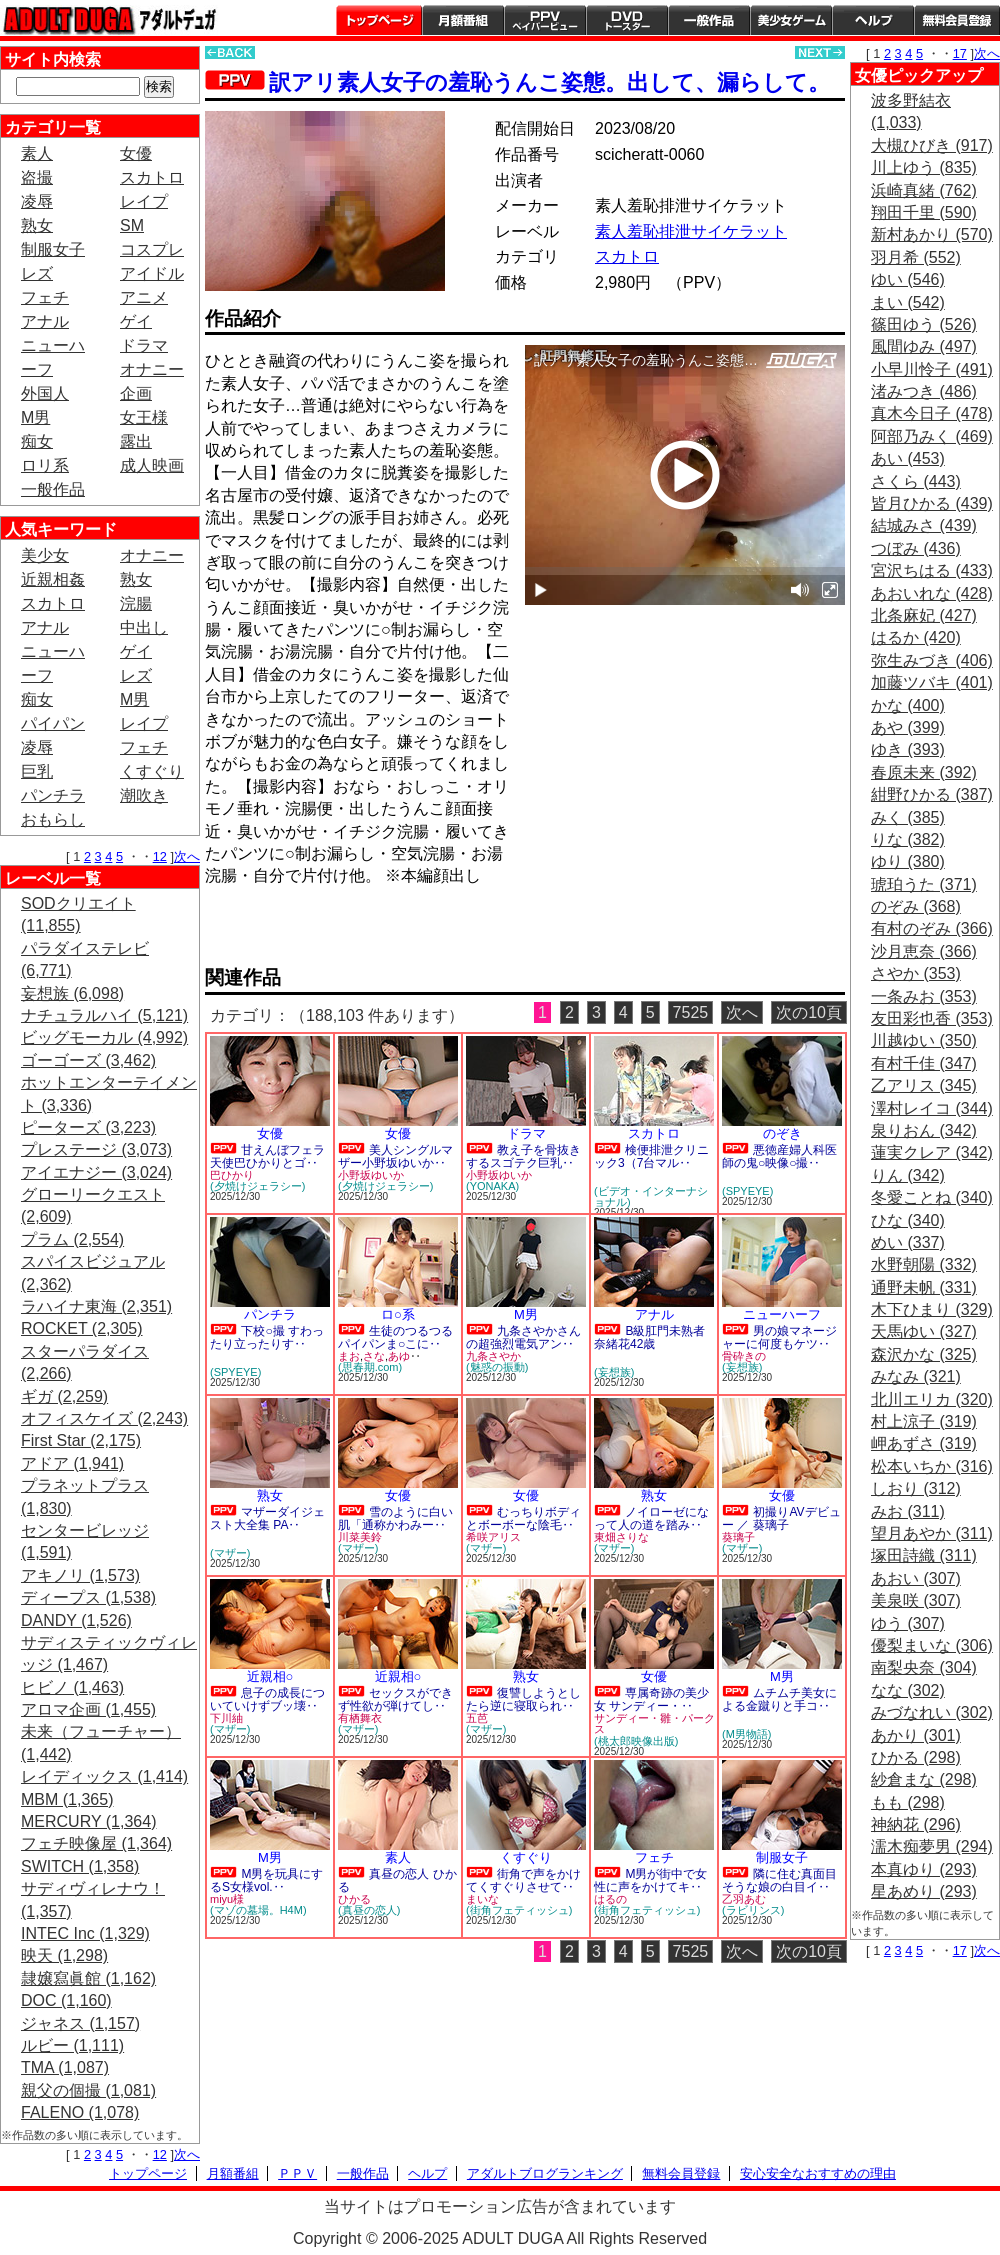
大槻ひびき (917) (932, 145)
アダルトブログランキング (545, 2173)
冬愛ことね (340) (932, 1197)
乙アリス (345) (924, 1085)
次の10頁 (809, 1012)
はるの (610, 1899)
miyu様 (227, 1899)
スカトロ (152, 177)
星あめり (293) (924, 1891)
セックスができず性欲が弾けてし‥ (395, 1699)
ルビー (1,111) (72, 2045)
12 (160, 856)
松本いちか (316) (932, 1466)
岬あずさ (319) (924, 1443)
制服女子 (53, 249)
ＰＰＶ (297, 2173)
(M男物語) (747, 1734)
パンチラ (53, 795)
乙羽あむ (744, 1899)
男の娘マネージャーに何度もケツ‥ (779, 1337)
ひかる (354, 1899)
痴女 (37, 441)
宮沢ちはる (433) (932, 570)
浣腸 (136, 603)
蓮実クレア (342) (932, 1152)
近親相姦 (53, 579)
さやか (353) (916, 973)
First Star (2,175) (81, 1440)
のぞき (782, 1133)
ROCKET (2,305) (82, 1328)
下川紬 (226, 1718)
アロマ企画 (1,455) (88, 1709)
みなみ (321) (916, 1376)
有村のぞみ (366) (932, 928)
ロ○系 (398, 1314)
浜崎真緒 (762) (924, 190)
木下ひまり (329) (932, 1309)
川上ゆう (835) (924, 167)
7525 (691, 1012)
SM (132, 225)
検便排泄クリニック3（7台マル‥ (651, 1156)
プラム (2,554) (72, 1239)
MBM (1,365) (67, 1799)
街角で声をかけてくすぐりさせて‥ (523, 1880)
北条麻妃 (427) (924, 615)
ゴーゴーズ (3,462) (88, 1060)
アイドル (152, 273)
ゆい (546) (908, 279)
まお (349, 1356)
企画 (136, 393)
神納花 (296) (916, 1824)
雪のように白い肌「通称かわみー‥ (395, 1518)
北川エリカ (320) (932, 1399)
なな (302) (908, 1690)
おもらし (53, 819)
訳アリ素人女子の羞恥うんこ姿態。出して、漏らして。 (549, 82)
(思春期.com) (370, 1367)
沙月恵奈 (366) (924, 951)
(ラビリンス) (753, 1910)
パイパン (53, 723)
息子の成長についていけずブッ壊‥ (267, 1699)
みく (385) (908, 817)
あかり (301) (916, 1735)
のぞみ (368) (916, 906)
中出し (144, 627)
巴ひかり (232, 1175)
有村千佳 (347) (924, 1063)
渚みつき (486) (924, 391)
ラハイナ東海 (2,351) (96, 1306)
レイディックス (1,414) (104, 1776)
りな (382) (908, 839)
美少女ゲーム (791, 20)
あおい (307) (916, 1578)
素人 (37, 153)
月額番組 (463, 20)
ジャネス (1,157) (80, 2023)
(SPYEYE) (747, 1191)
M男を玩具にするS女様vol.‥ (266, 1880)
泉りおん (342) (924, 1130)
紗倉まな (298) (924, 1779)
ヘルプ (873, 20)
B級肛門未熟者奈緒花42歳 (649, 1337)
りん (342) (908, 1175)
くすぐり (152, 771)
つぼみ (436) (916, 548)
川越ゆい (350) (924, 1040)
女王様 (144, 417)
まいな (482, 1899)
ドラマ (144, 345)
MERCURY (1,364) (88, 1821)
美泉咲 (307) (916, 1600)
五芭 (477, 1718)
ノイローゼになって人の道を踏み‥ (651, 1518)
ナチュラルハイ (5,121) (104, 1015)
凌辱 (37, 201)
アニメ (144, 297)
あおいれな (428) (932, 593)
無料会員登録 (681, 2173)
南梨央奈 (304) (924, 1667)
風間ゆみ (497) (924, 346)
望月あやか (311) (932, 1533)
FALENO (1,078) (80, 2112)
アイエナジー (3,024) (96, 1172)
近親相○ (270, 1676)
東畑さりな (621, 1537)
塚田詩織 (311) (924, 1555)
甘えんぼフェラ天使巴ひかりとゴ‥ (267, 1156)
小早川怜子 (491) (932, 369)
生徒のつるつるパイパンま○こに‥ (395, 1337)
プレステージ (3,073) (96, 1149)
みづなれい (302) (932, 1712)
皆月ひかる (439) (932, 503)
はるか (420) (916, 637)
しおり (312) (916, 1488)
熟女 (37, 225)
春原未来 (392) (924, 772)
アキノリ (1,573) (80, 1575)
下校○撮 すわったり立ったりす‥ (267, 1337)
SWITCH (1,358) (80, 1866)
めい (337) (908, 1242)
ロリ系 (45, 465)
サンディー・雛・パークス (654, 1724)
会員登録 (957, 20)
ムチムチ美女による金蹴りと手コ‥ (779, 1699)
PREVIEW (360, 932)
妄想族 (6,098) (72, 993)
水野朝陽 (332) (924, 1264)
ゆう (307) (908, 1623)
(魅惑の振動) (497, 1367)
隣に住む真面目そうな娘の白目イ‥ (779, 1880)
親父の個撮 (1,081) (88, 2090)
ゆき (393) (908, 749)
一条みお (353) (924, 996)
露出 (136, 441)
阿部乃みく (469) (932, 436)
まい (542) (908, 302)
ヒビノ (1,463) (72, 1687)
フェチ (45, 297)
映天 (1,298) (64, 1955)
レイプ (144, 201)
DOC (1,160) (66, 2000)
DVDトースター (627, 20)
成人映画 (152, 465)
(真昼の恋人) (369, 1910)
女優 (136, 153)
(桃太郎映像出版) (636, 1741)
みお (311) (908, 1511)
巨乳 (37, 771)
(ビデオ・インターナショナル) (651, 1196)
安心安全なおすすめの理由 (818, 2173)
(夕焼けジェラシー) (257, 1186)
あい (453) (908, 458)
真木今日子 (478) (932, 413)
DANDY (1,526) (76, 1620)
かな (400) (908, 705)
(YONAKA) (492, 1186)
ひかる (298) (916, 1757)
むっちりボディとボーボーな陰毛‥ (523, 1518)
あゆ (399, 1356)
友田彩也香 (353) (932, 1018)
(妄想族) (614, 1372)
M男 (35, 417)
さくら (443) (916, 481)
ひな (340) (908, 1220)
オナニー (152, 369)
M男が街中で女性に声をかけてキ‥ (650, 1880)
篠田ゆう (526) (924, 324)
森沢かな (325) (924, 1354)
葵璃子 (738, 1537)
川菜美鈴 (360, 1537)
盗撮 (37, 177)
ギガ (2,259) (64, 1396)
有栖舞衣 (360, 1718)
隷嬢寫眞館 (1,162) (88, 1978)
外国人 (45, 393)
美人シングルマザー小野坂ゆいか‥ (395, 1156)
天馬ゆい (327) (924, 1331)
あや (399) (908, 727)
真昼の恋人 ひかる (397, 1880)
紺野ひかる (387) (932, 794)
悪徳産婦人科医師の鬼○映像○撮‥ (779, 1156)
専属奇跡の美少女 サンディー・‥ (651, 1699)
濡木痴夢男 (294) (932, 1846)
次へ (187, 856)
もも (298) (908, 1802)
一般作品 (709, 20)
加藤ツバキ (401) (932, 682)
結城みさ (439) (924, 525)
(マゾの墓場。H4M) (258, 1910)
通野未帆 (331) (924, 1287)
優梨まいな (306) (932, 1645)
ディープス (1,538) (88, 1597)
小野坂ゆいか (371, 1175)
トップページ (379, 20)
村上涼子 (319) (924, 1421)
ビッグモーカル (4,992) (104, 1037)
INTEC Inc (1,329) (85, 1933)
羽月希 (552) (916, 257)
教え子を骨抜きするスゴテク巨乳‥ (523, 1156)
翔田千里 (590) (924, 212)
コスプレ (152, 249)
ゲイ (136, 321)
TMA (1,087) (65, 2067)
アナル (45, 321)
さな (374, 1356)
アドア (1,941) (72, 1463)
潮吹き (144, 795)
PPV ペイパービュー (545, 20)
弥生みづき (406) (932, 660)
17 (960, 53)
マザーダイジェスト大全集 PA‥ (267, 1518)
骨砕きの (744, 1356)
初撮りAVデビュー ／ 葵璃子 (781, 1518)
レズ (37, 273)
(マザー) (230, 1553)
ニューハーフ (782, 1314)
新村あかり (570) (932, 234)
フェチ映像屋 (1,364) (96, 1843)
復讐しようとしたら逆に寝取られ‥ (523, 1699)
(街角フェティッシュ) (519, 1910)
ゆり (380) (908, 861)
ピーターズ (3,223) (88, 1127)
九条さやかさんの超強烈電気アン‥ (523, 1337)
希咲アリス (493, 1537)
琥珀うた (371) (924, 884)
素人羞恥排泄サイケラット (691, 231)
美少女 (45, 555)
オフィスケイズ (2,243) (104, 1418)
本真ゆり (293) (924, 1869)
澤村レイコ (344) (932, 1108)
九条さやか (493, 1356)
